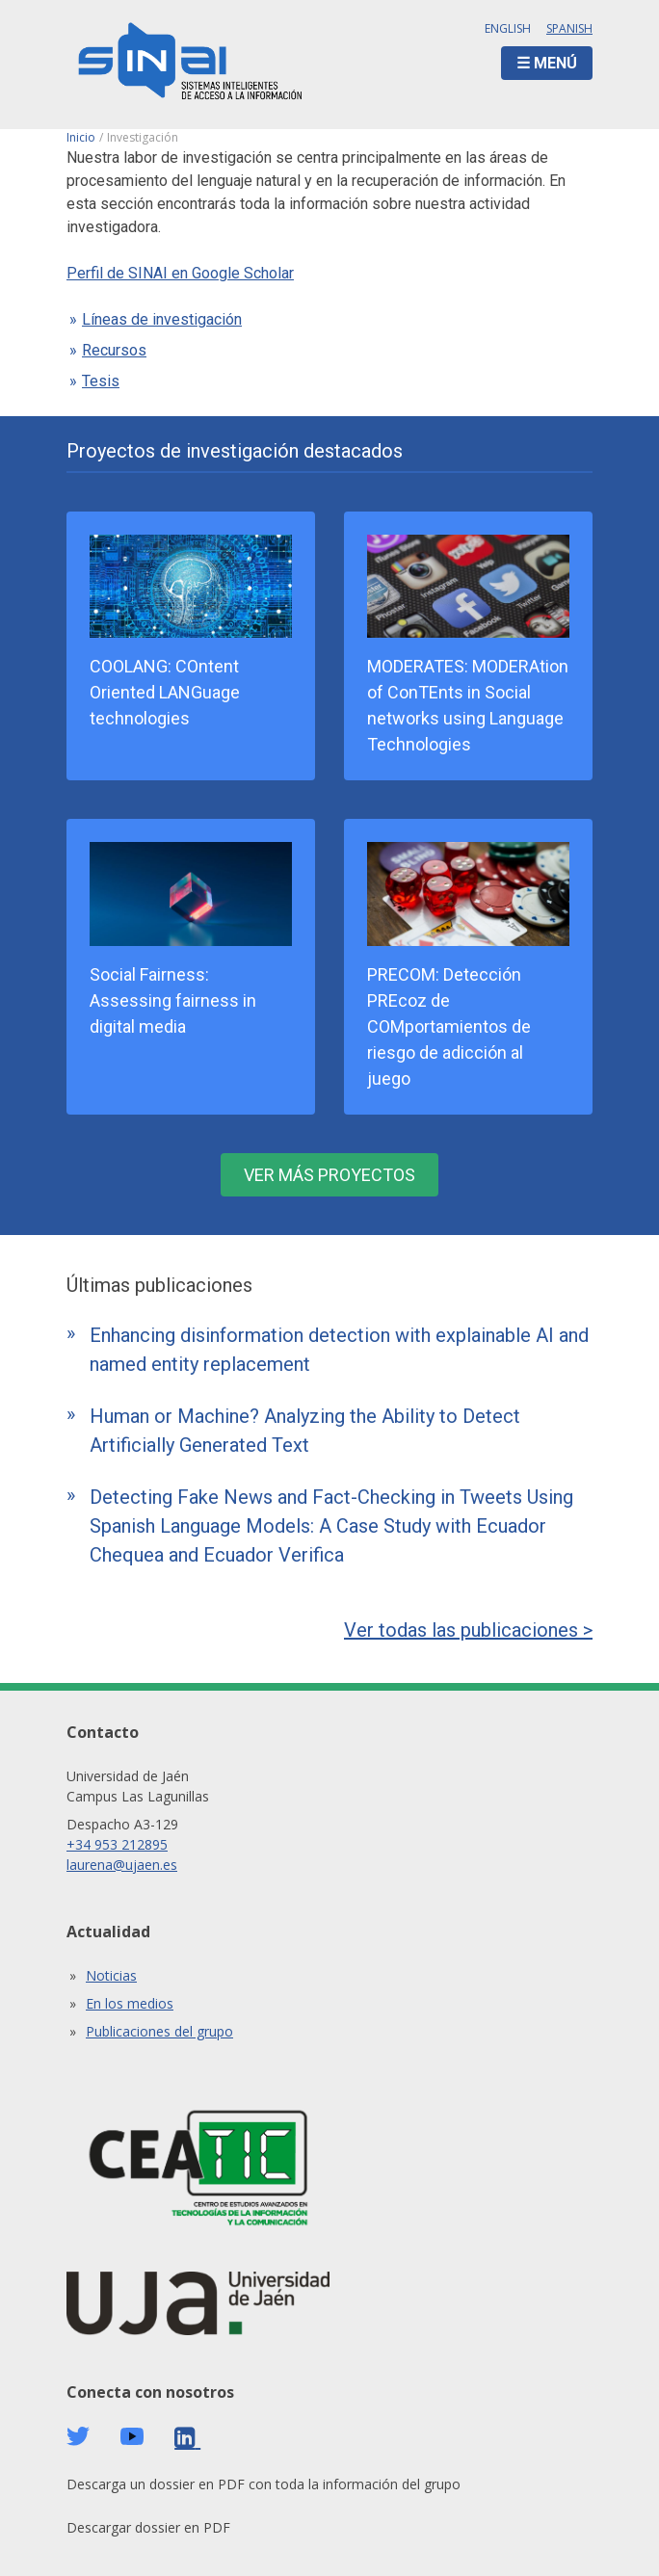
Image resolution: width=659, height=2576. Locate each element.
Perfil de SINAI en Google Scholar (180, 273)
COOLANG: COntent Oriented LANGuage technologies (165, 692)
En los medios (129, 2003)
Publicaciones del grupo (159, 2031)
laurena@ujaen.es (121, 1864)
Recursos (114, 350)
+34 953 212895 (117, 1844)
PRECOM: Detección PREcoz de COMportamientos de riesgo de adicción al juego (449, 1026)
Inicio (80, 137)
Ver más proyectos (329, 1175)
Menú (555, 63)
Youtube (132, 2437)
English (508, 28)
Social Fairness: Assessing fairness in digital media (173, 1000)
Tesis (100, 381)
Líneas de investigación (162, 319)
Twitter (78, 2436)
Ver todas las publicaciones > (468, 1630)
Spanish (569, 28)
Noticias (111, 1975)
